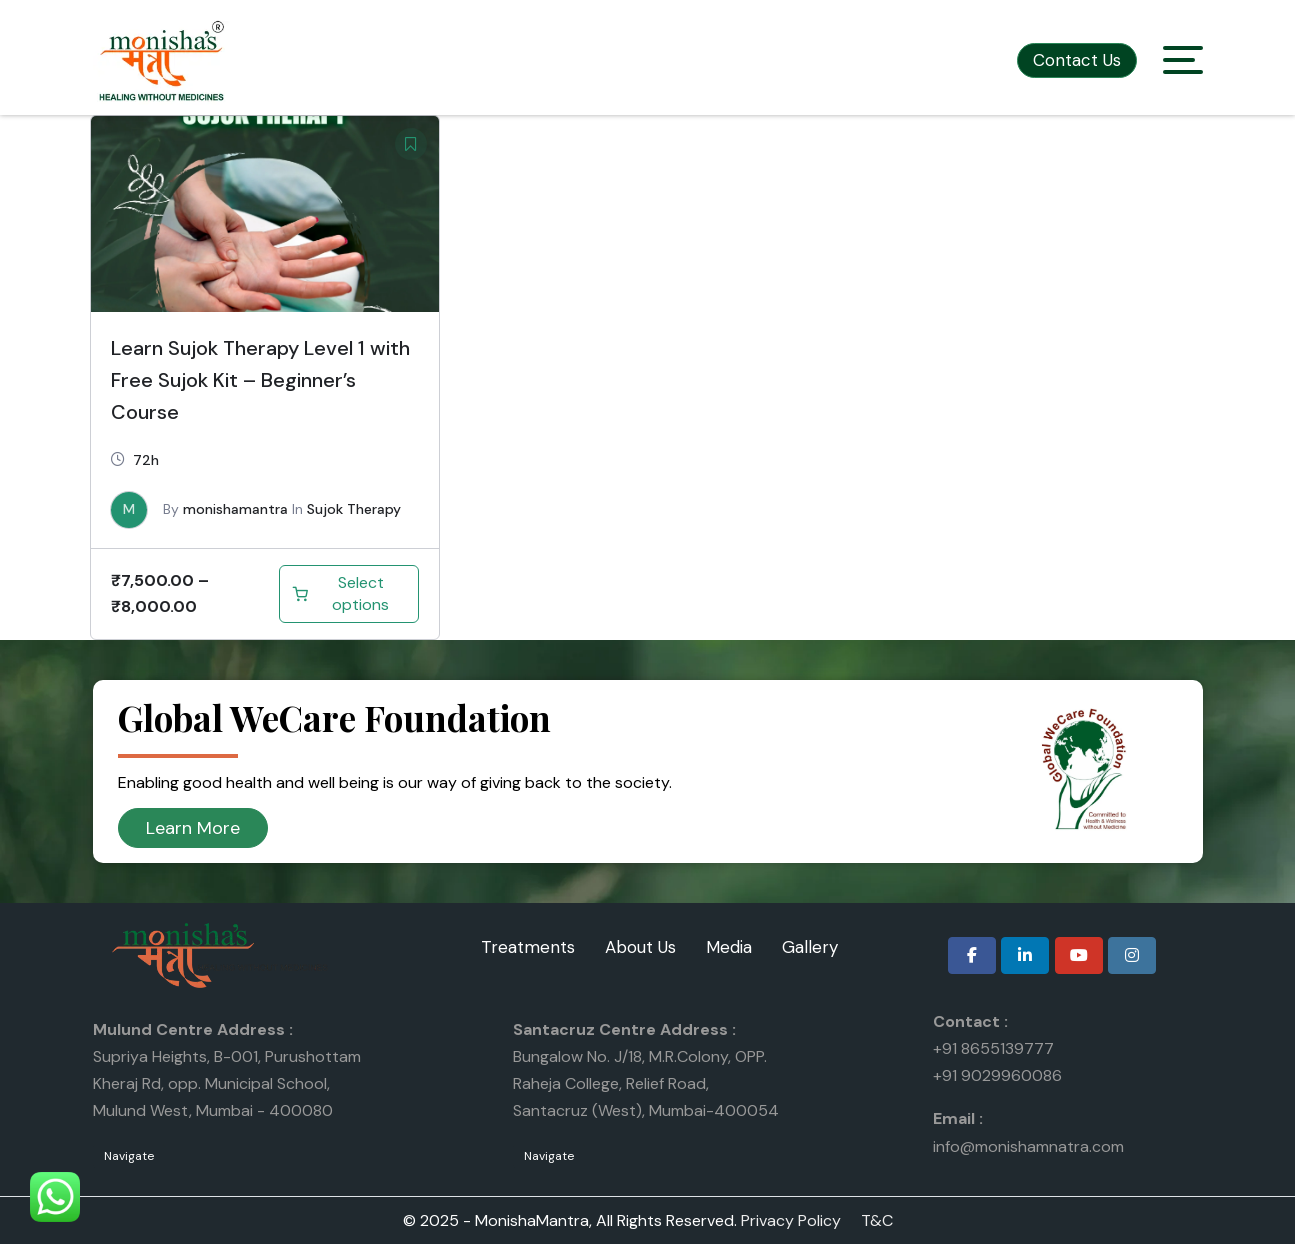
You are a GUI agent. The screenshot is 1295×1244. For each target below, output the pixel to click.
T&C (877, 1220)
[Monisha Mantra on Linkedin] (1025, 955)
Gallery (810, 947)
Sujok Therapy (354, 509)
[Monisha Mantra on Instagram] (1132, 955)
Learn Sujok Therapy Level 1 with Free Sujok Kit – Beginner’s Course (260, 380)
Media (729, 947)
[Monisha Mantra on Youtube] (1079, 955)
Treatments (528, 947)
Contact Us (1077, 60)
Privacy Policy (791, 1220)
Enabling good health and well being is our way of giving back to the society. (395, 782)
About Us (640, 947)
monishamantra (235, 509)
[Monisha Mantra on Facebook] (972, 955)
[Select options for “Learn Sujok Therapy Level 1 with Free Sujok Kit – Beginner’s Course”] (349, 594)
